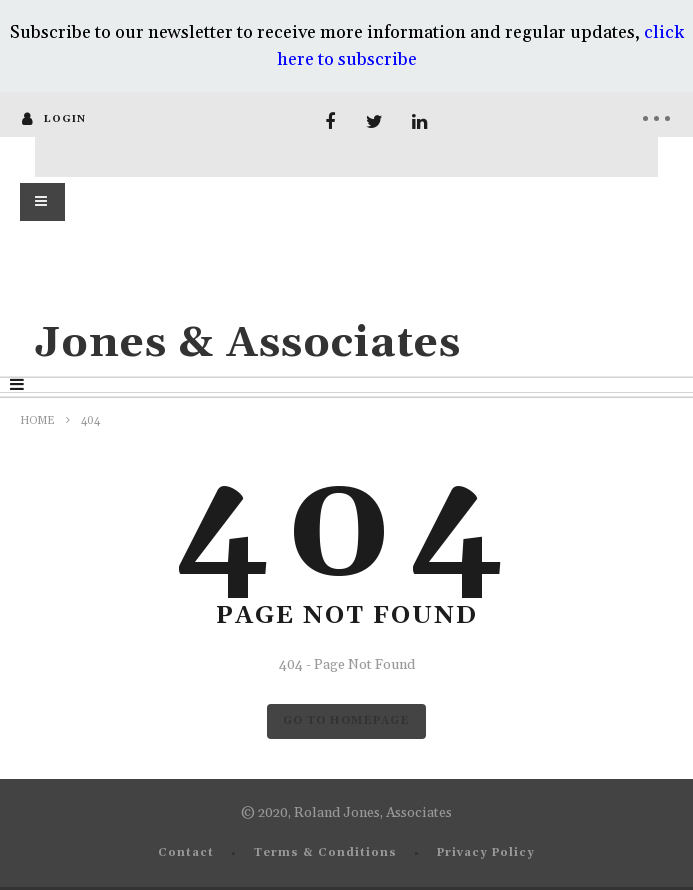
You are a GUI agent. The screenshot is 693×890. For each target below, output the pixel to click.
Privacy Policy (486, 853)
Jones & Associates (248, 343)
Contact (186, 853)
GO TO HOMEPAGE (346, 721)
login (65, 119)
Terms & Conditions (325, 853)
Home (37, 421)
